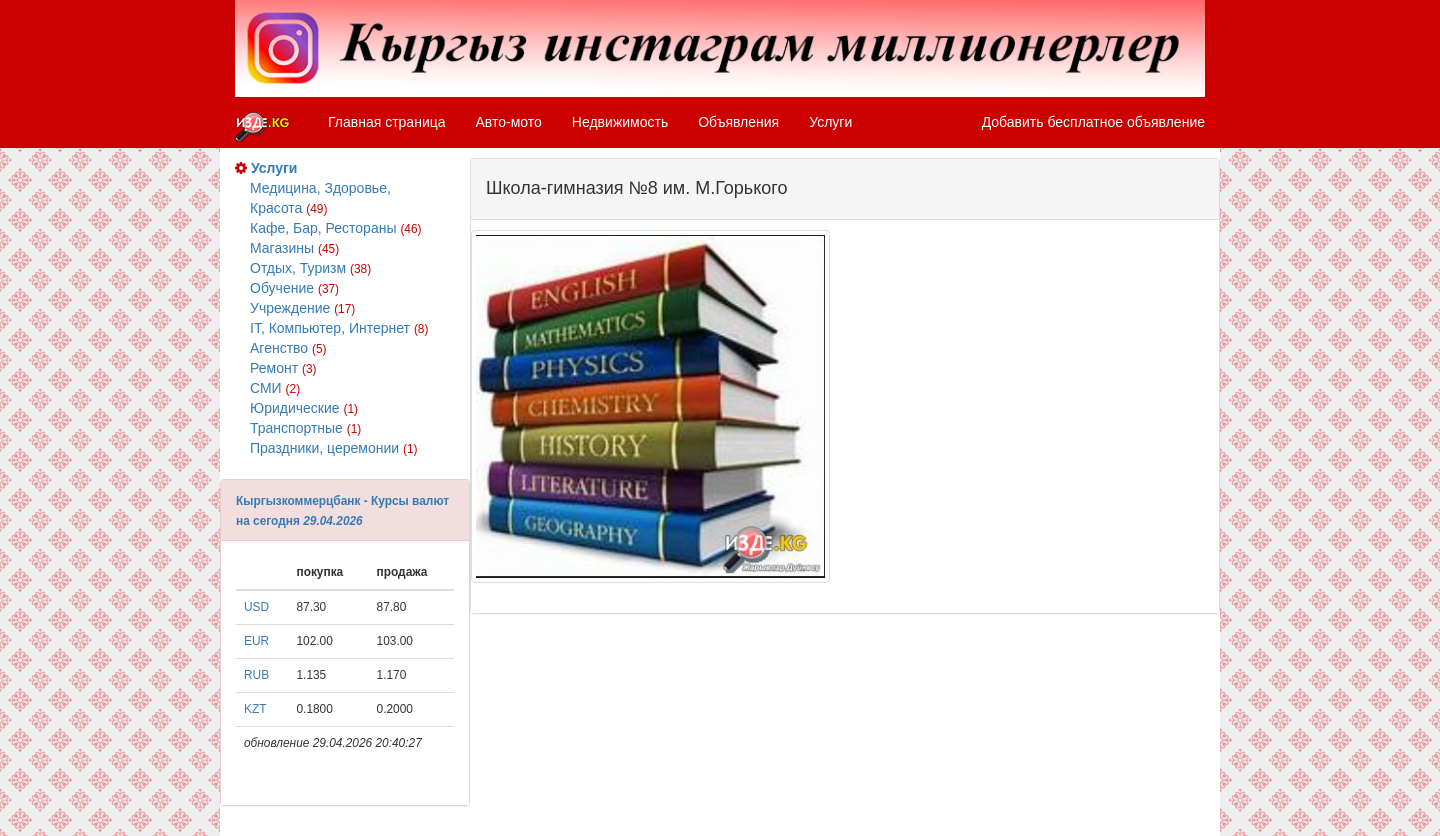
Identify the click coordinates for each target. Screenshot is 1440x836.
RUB (256, 675)
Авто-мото (509, 122)
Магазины (294, 248)
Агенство (288, 348)
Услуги (830, 122)
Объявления (738, 122)
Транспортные (305, 428)
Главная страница (387, 122)
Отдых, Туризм (310, 268)
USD (256, 607)
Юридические (304, 408)
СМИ (275, 388)
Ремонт (283, 368)
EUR (256, 641)
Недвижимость (620, 122)
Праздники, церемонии (333, 448)
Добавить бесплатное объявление (1093, 122)
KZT (255, 709)
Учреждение (302, 308)
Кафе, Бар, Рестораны (336, 228)
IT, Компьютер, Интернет (339, 328)
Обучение (294, 288)
